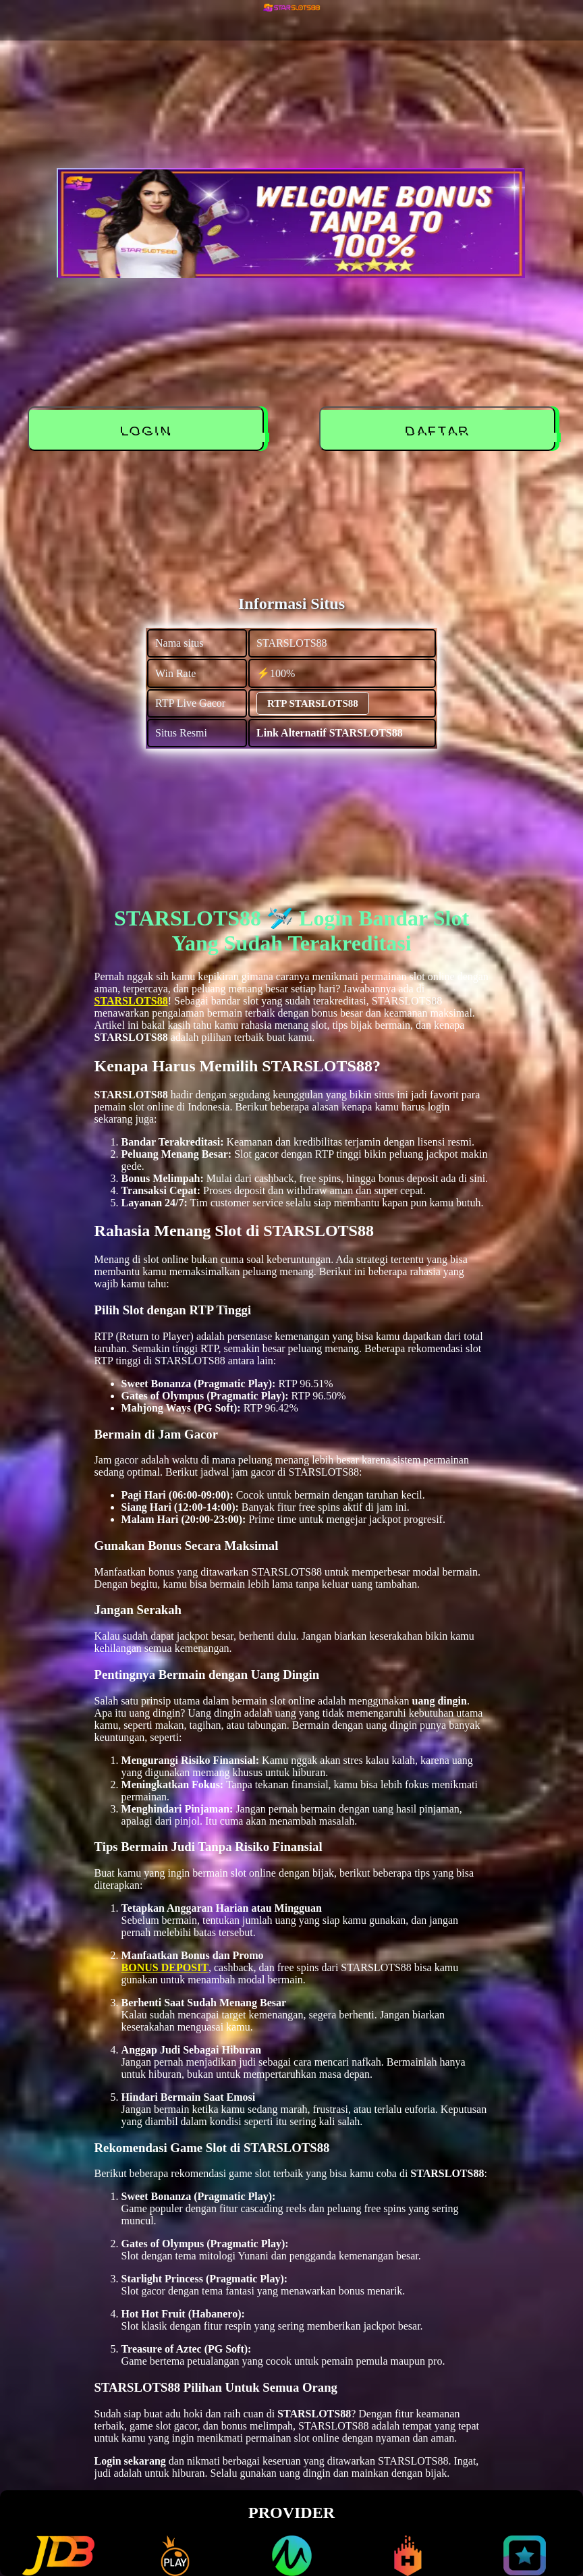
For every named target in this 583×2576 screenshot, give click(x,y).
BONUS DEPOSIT (165, 1967)
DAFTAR (439, 431)
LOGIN (147, 431)
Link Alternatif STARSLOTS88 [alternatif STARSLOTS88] (329, 733)
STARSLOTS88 (131, 1001)
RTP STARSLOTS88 (312, 703)
